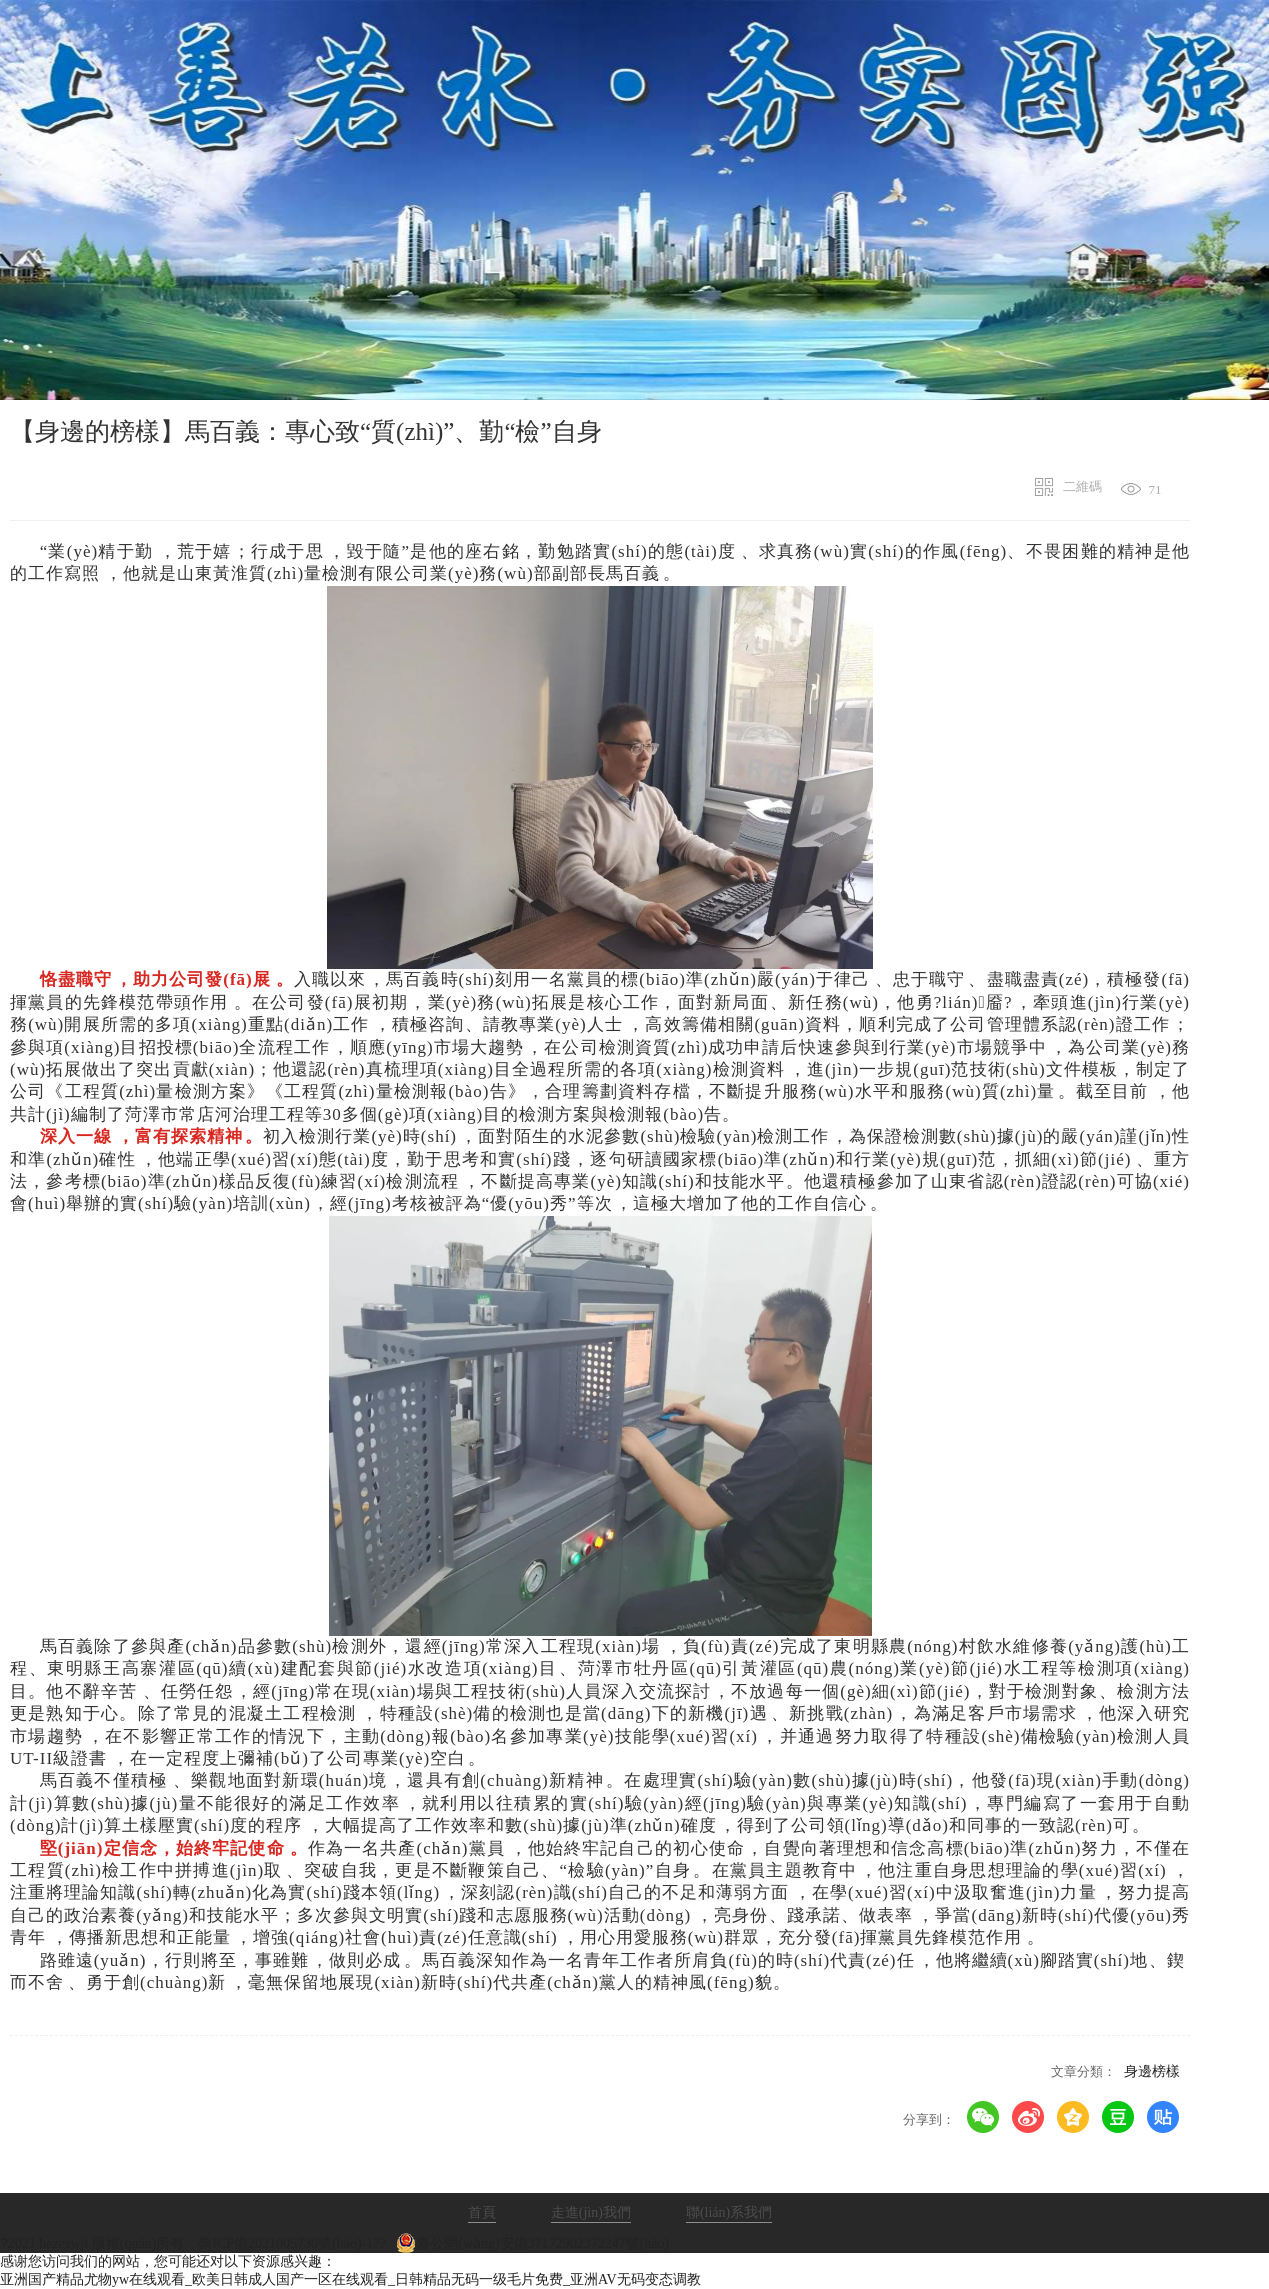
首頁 (482, 2212)
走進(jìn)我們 (591, 2212)
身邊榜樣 (1152, 2071)
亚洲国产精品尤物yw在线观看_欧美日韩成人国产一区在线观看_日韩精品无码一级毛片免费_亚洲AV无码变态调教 (350, 2279)
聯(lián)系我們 (729, 2212)
